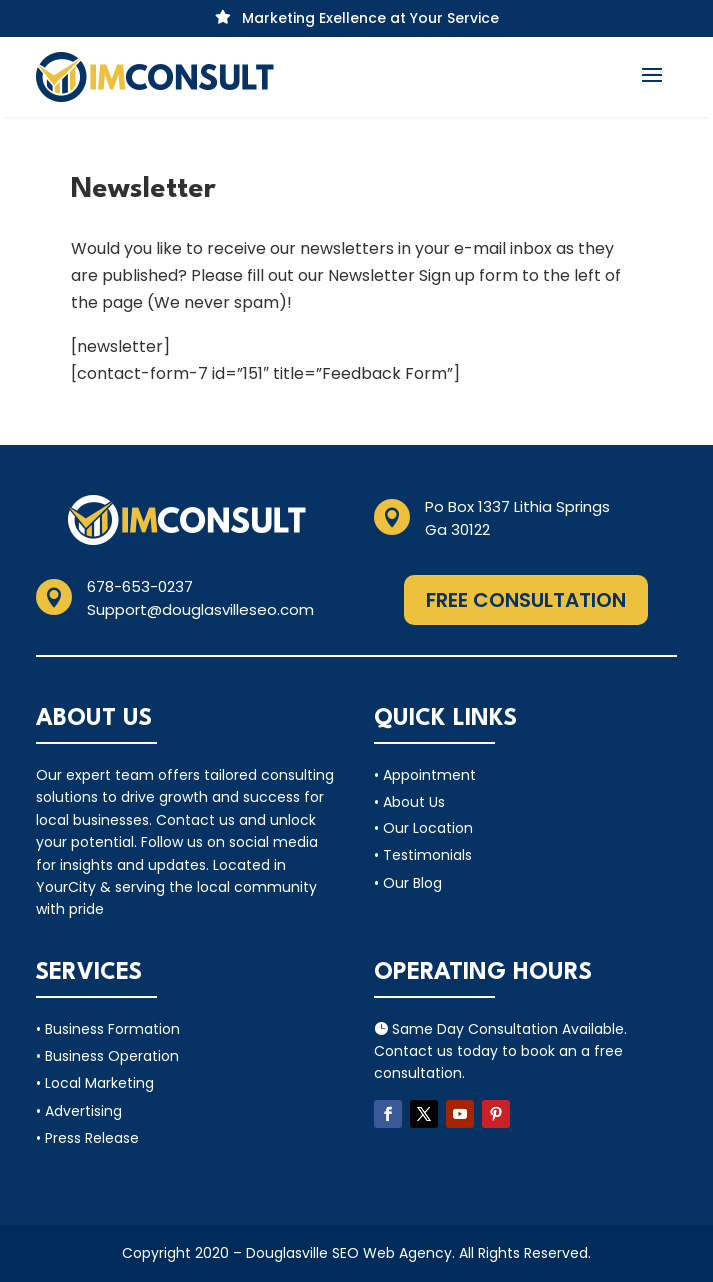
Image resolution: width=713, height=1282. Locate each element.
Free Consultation (526, 600)
